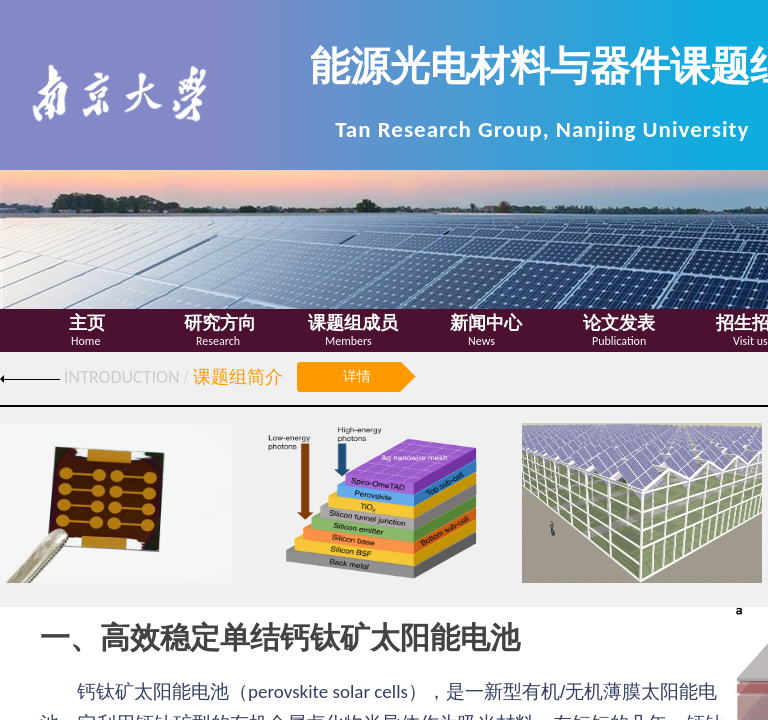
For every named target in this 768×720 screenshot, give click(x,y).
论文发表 (619, 323)
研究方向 (220, 323)
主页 (87, 323)
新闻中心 (486, 323)
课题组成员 (353, 323)
